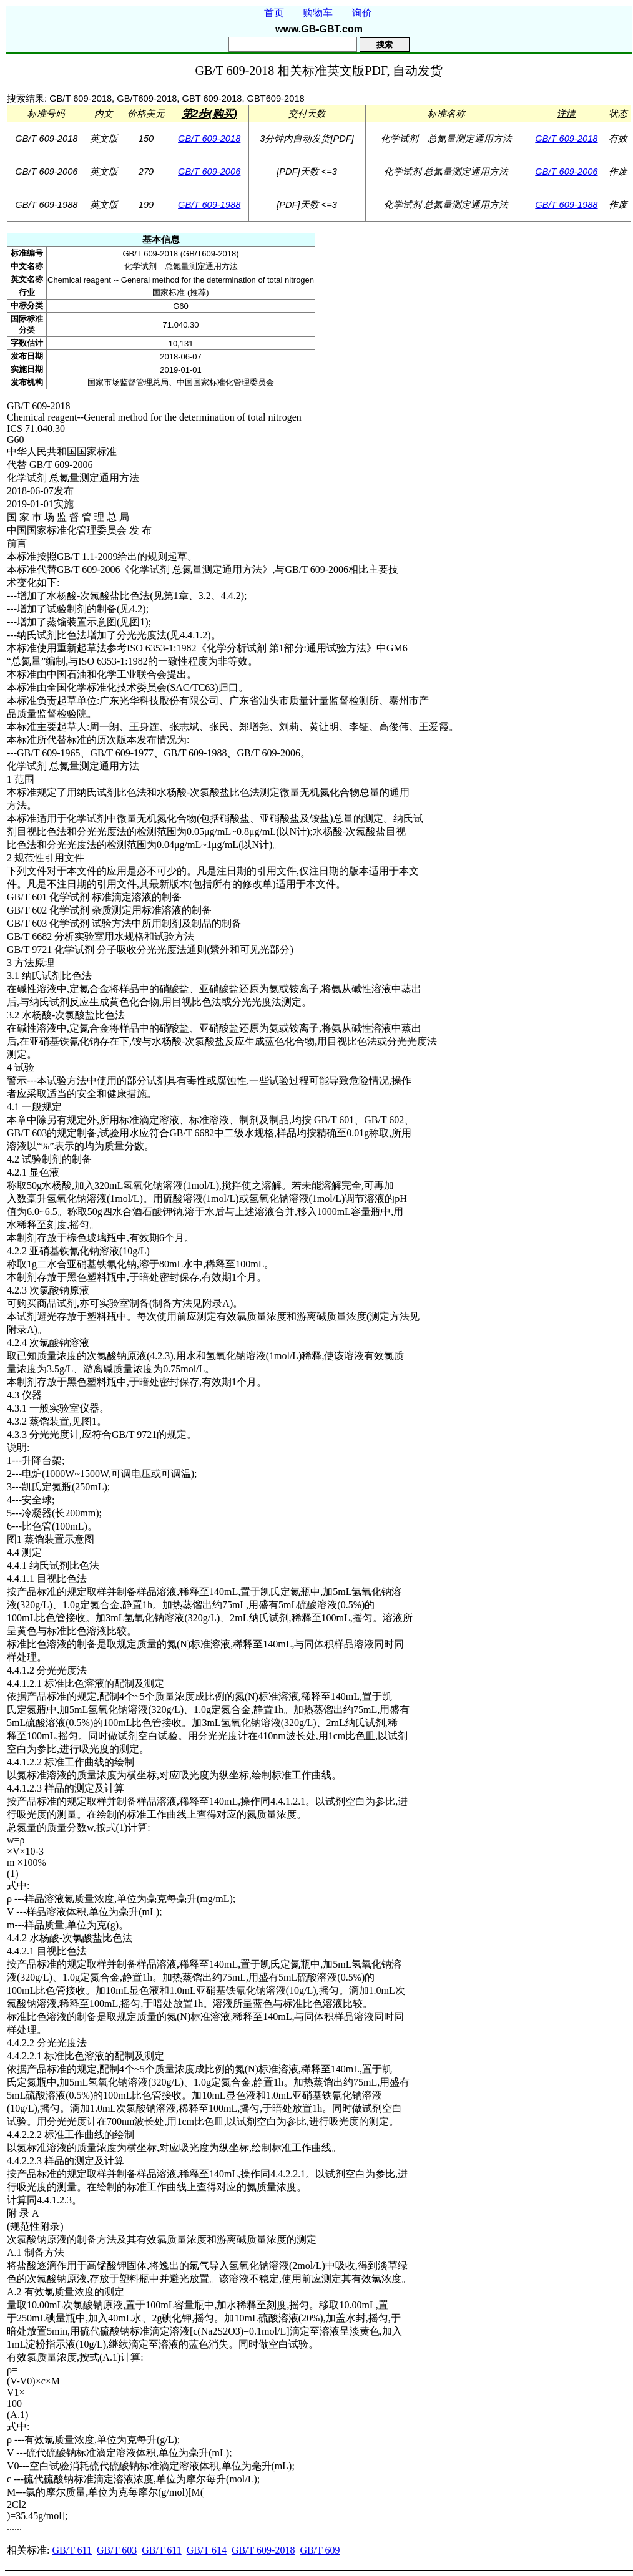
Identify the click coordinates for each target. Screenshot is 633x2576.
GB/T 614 (207, 2550)
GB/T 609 (320, 2550)
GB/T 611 (72, 2550)
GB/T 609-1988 (209, 205)
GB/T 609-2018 (209, 139)
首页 (274, 12)
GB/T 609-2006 (209, 172)
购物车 (318, 12)
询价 (362, 12)
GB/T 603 (117, 2550)
